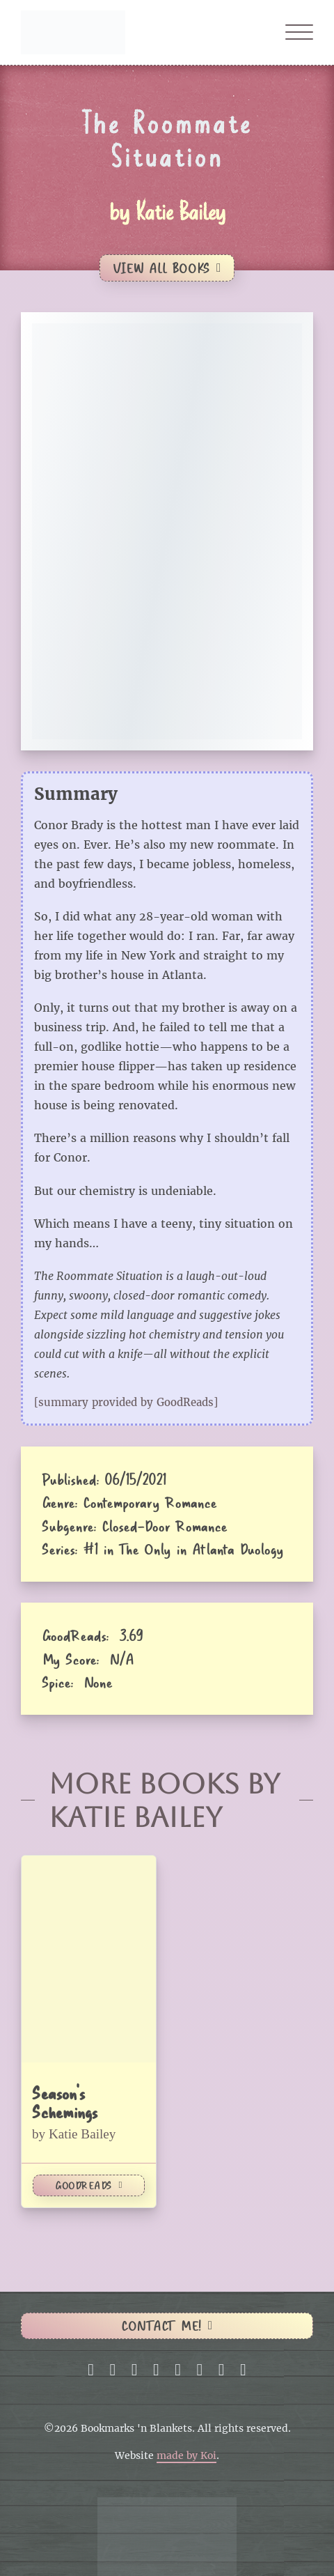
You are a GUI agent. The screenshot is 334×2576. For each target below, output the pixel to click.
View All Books (167, 268)
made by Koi (186, 2456)
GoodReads (88, 2185)
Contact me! (166, 2325)
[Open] (299, 32)
